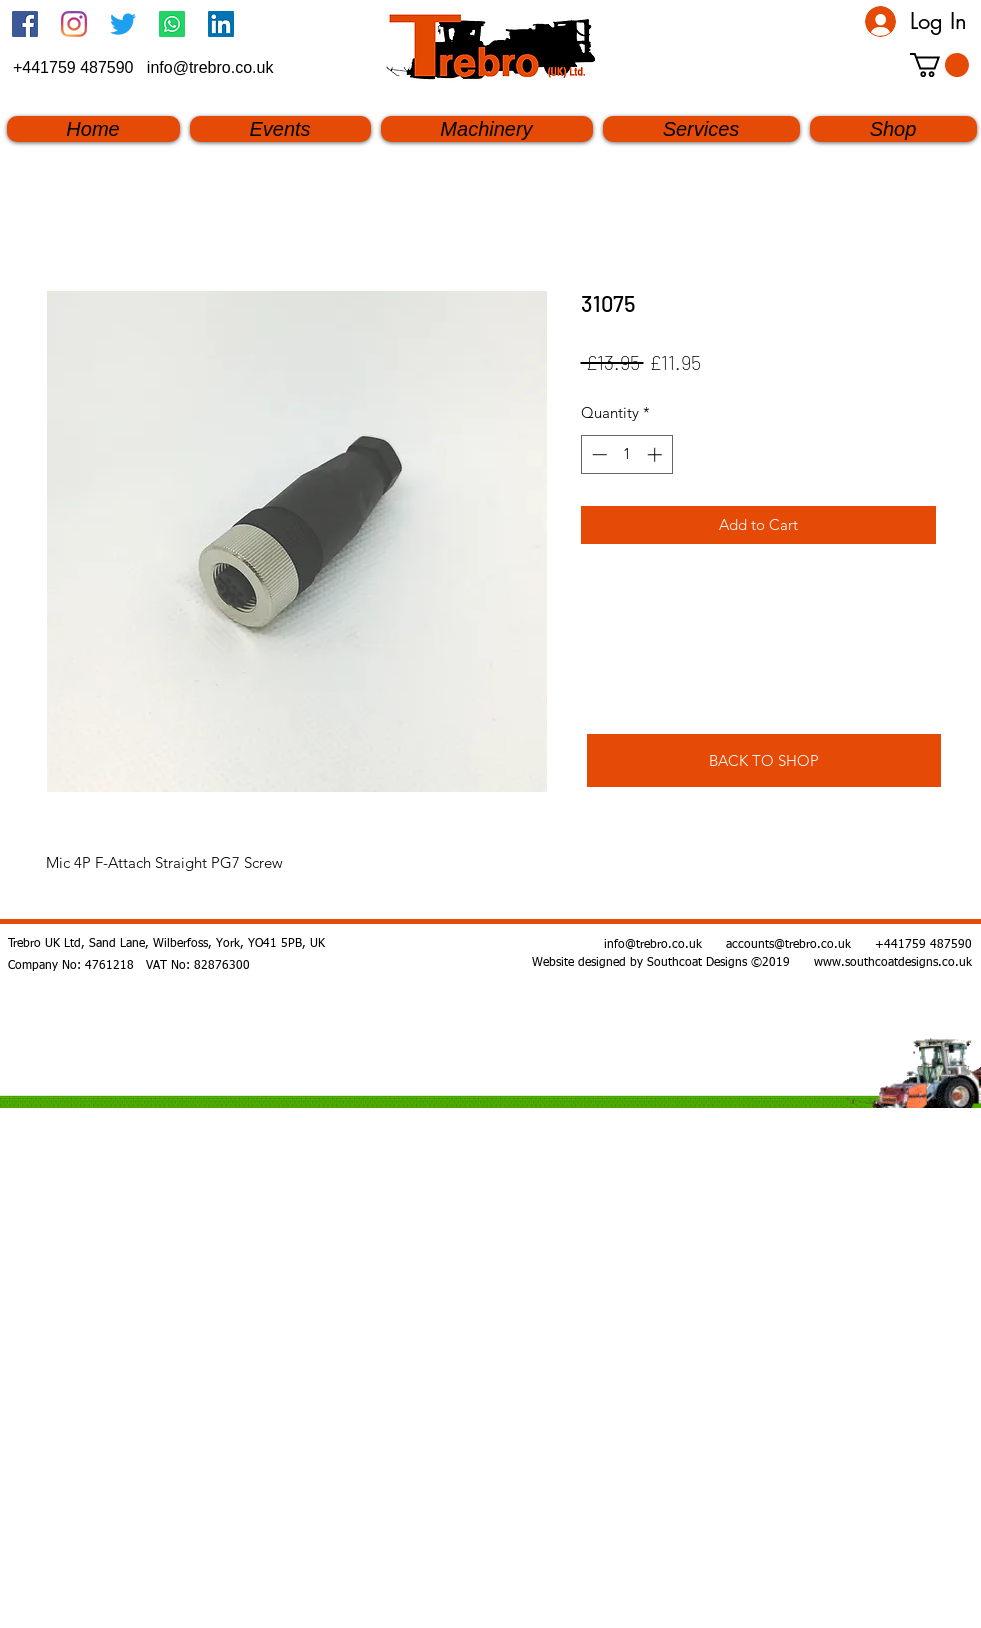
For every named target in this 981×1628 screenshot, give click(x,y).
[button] (939, 65)
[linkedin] (221, 24)
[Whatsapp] (172, 24)
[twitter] (123, 24)
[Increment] (656, 454)
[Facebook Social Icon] (25, 24)
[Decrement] (597, 454)
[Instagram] (74, 24)
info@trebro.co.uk (210, 67)
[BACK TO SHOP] (764, 760)
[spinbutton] (626, 454)
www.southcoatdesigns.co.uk (893, 963)
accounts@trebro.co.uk (788, 945)
